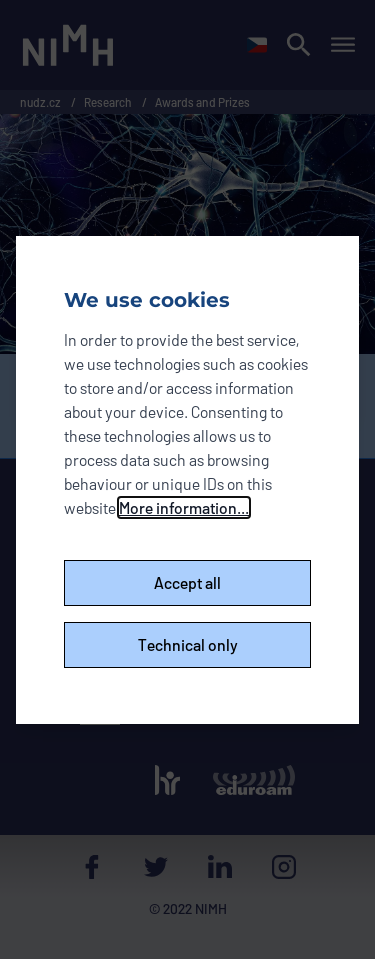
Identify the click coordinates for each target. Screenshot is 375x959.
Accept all (187, 582)
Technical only (188, 644)
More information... (184, 507)
